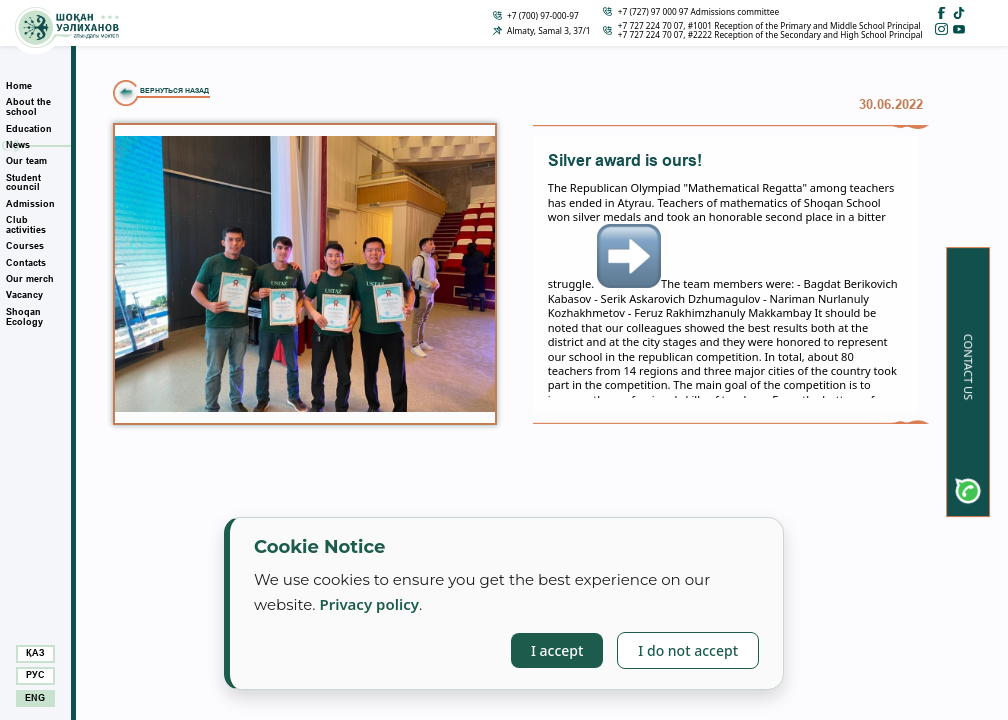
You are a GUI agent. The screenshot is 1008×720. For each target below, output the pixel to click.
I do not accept (688, 650)
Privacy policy (369, 604)
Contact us (968, 367)
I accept (557, 650)
